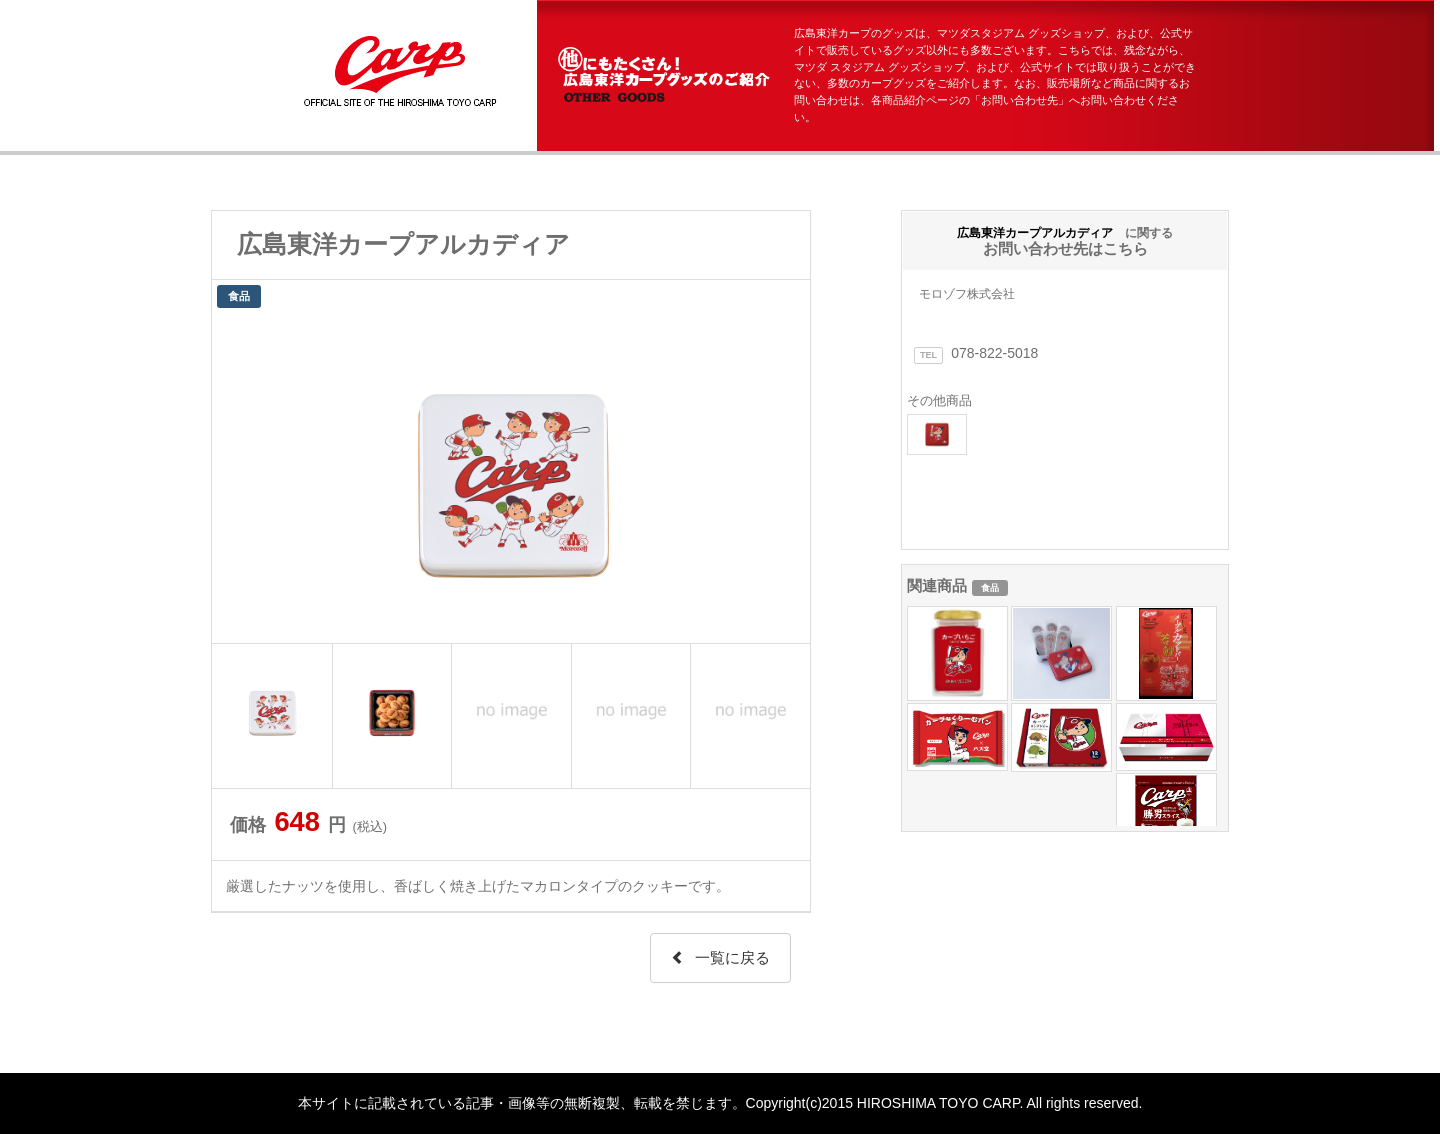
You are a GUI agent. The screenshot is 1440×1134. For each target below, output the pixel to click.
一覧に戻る (720, 957)
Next (784, 478)
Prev (238, 478)
